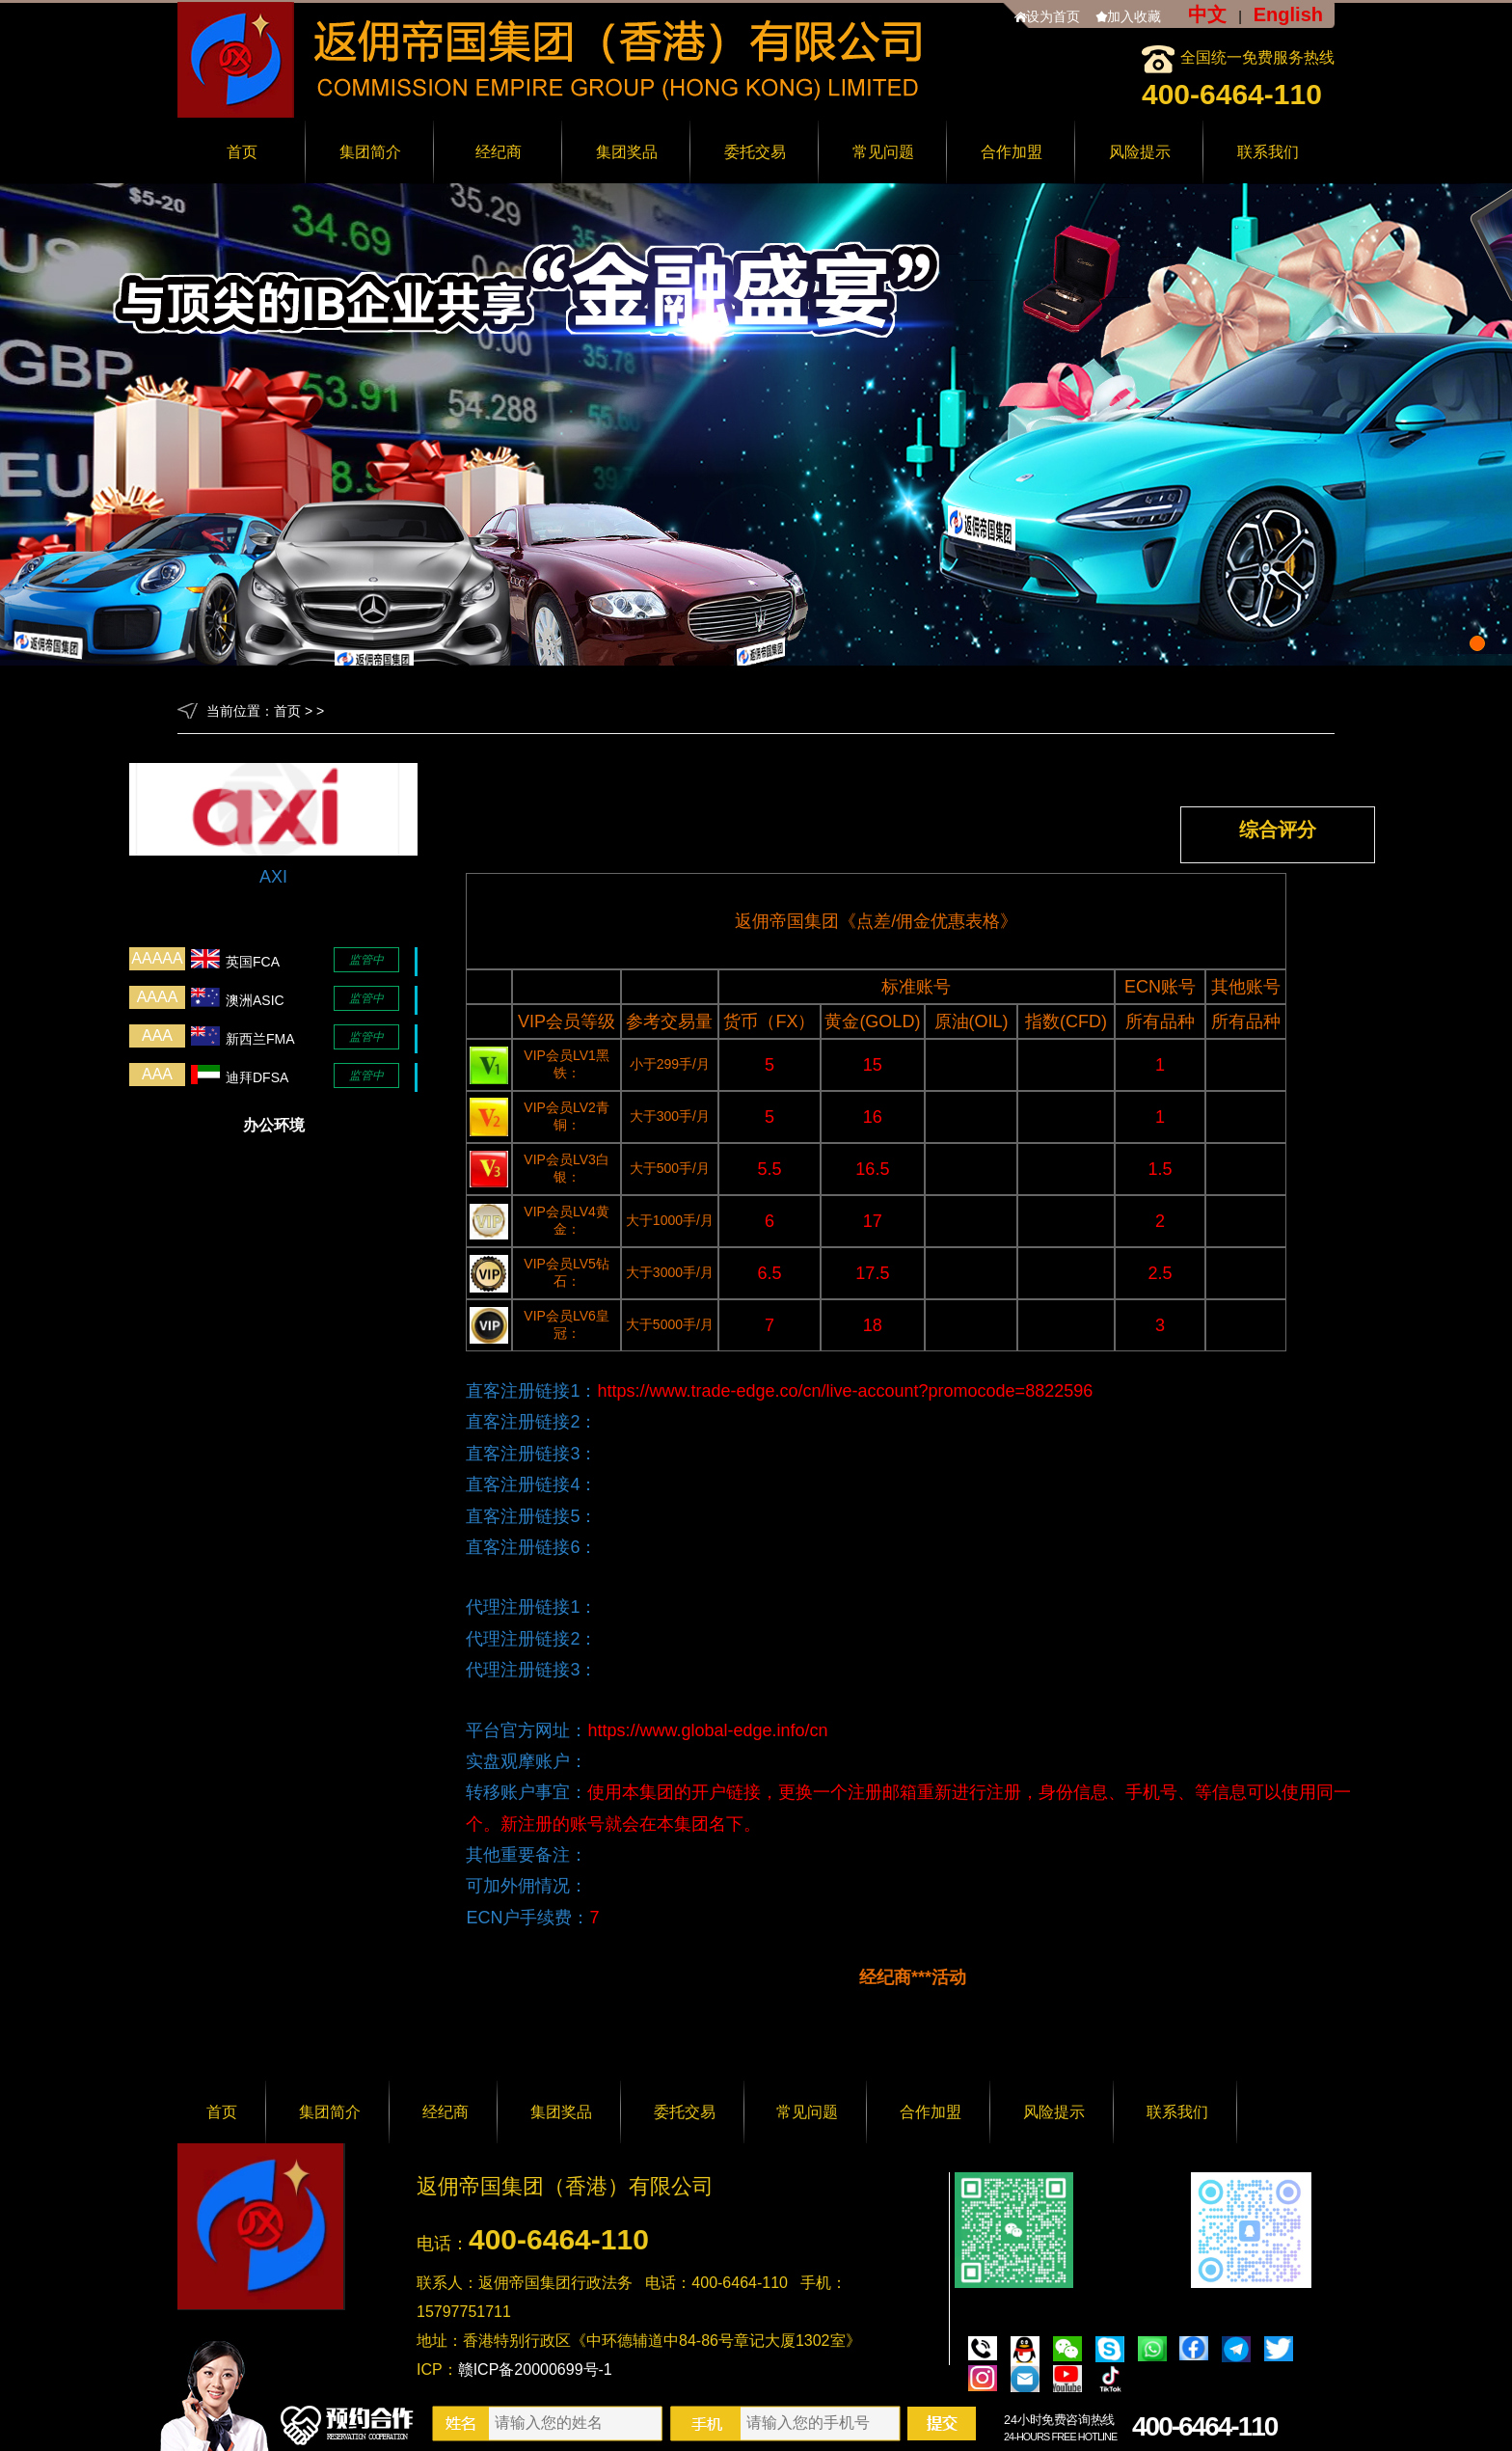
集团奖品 (627, 152)
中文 (1207, 14)
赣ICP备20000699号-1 (535, 2369)
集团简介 (370, 152)
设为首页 (1053, 16)
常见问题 (883, 152)
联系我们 (1268, 152)
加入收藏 (1134, 16)
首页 (242, 152)
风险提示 (1140, 152)
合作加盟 (1011, 152)
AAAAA (156, 958)
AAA (157, 1035)
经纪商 (498, 152)
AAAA (157, 997)
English (1288, 14)
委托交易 (755, 152)
